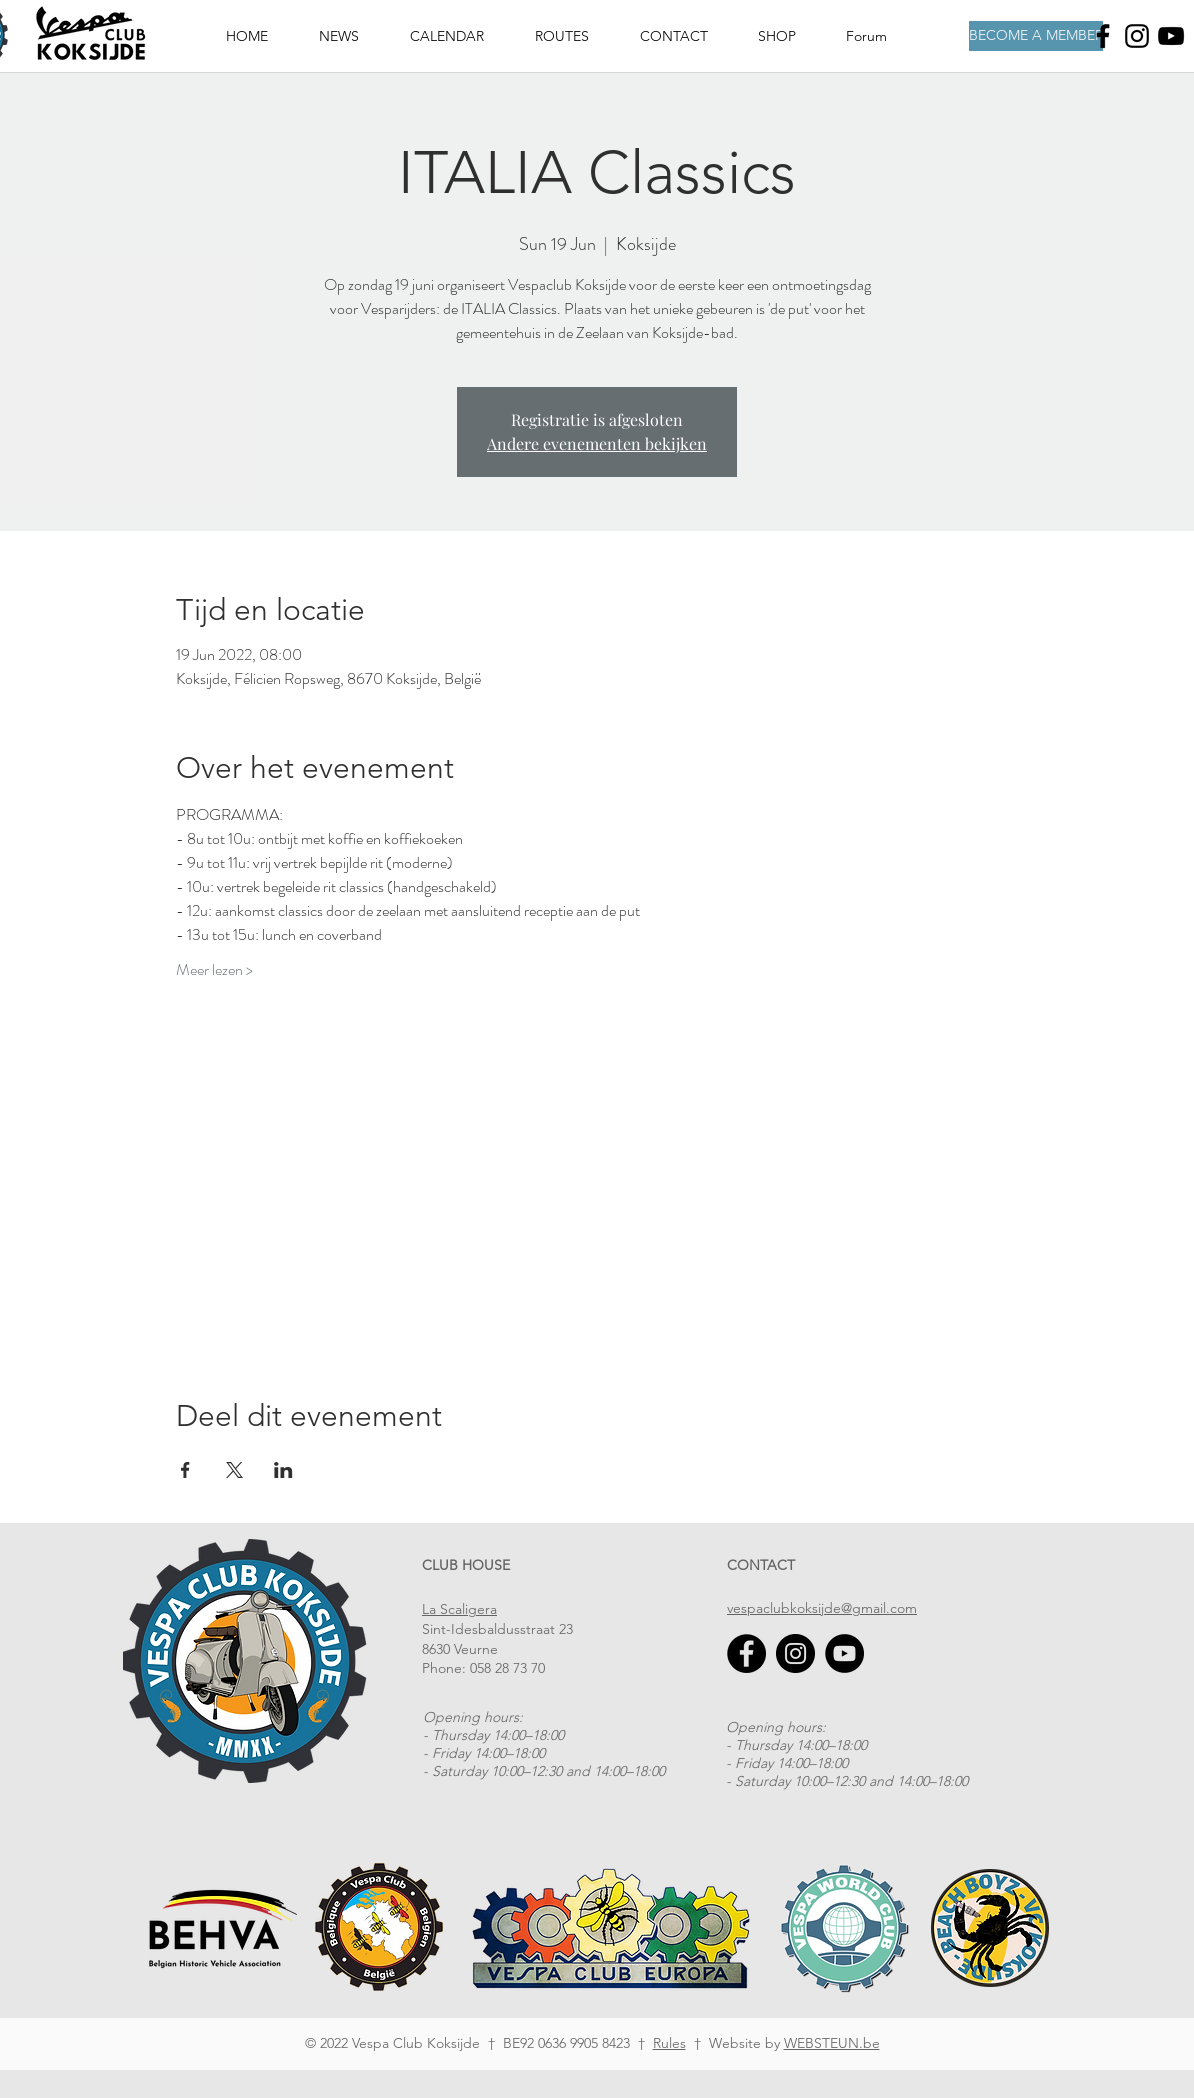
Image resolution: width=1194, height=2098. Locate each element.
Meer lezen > (214, 970)
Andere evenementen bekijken (597, 443)
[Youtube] (1171, 36)
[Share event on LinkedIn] (283, 1470)
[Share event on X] (234, 1470)
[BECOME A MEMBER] (1036, 36)
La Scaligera (459, 1609)
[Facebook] (1103, 36)
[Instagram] (1137, 36)
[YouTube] (844, 1653)
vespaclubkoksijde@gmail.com (822, 1608)
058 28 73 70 (507, 1668)
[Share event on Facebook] (185, 1470)
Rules (669, 2043)
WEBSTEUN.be (832, 2043)
